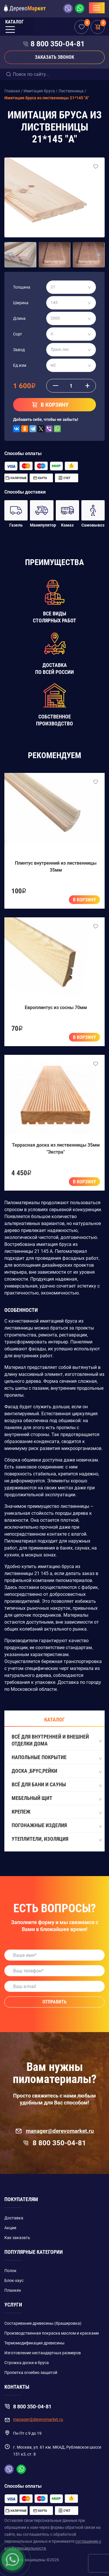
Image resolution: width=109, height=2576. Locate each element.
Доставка (13, 2218)
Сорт (17, 334)
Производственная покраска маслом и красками (51, 2333)
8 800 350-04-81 (58, 44)
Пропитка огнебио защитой (30, 2372)
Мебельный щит (56, 1798)
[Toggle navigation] (97, 7)
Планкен (12, 2290)
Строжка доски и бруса (26, 2362)
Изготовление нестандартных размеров (42, 2353)
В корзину (84, 900)
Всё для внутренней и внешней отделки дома (56, 1740)
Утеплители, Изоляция (56, 1839)
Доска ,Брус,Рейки (56, 1771)
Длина (19, 318)
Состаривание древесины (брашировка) (42, 2323)
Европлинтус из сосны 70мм (56, 1007)
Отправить (54, 2002)
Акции (10, 2227)
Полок (10, 2270)
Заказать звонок (54, 57)
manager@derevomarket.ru (54, 2131)
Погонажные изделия (56, 1825)
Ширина (20, 302)
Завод (19, 349)
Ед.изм (19, 365)
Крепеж (56, 1812)
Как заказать (17, 2237)
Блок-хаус (14, 2280)
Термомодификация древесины (34, 2343)
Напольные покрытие (56, 1757)
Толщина (21, 287)
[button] (11, 254)
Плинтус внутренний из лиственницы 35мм (56, 866)
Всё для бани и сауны (56, 1784)
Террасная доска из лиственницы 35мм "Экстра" (56, 1148)
